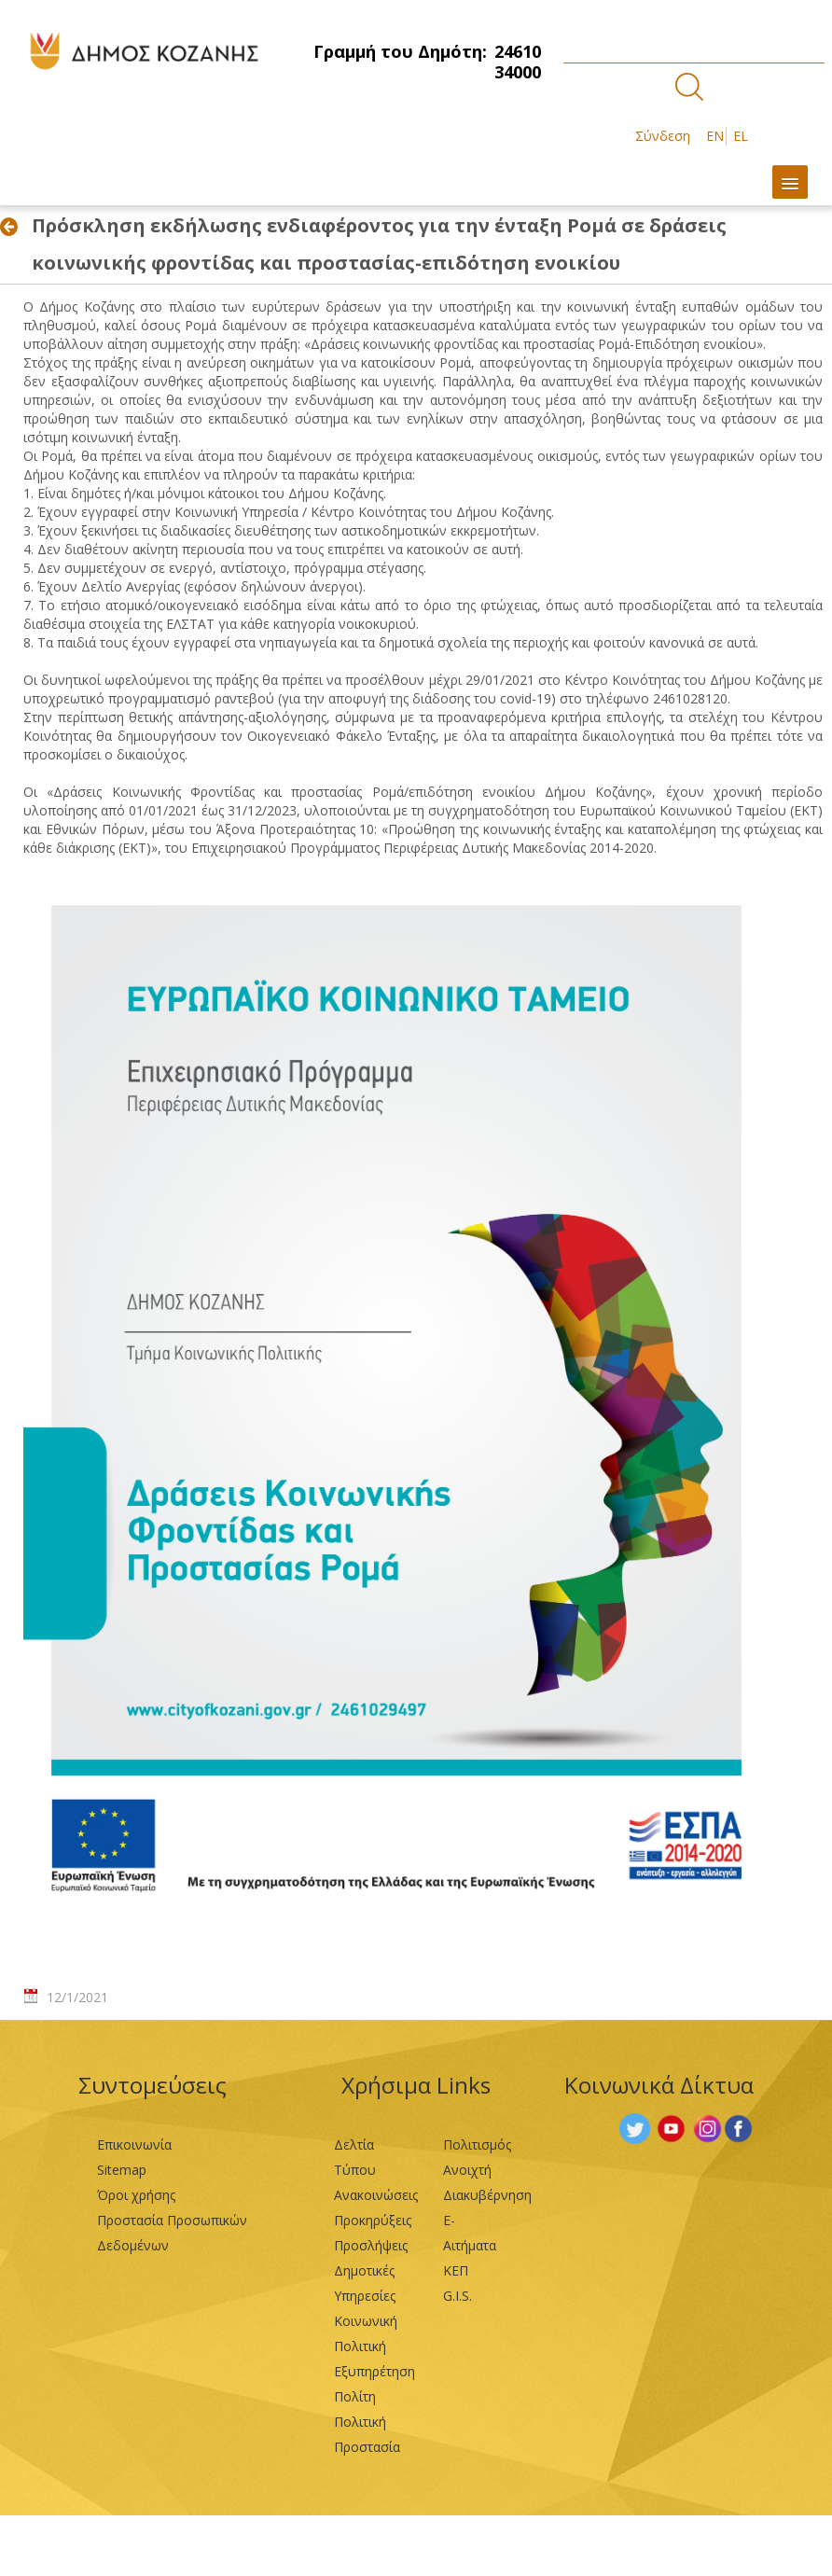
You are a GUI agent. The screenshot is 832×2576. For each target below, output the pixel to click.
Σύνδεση (662, 136)
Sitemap (121, 2170)
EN (715, 136)
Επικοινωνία (134, 2144)
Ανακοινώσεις (376, 2195)
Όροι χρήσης (136, 2195)
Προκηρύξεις (372, 2220)
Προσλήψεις (371, 2245)
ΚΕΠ (455, 2270)
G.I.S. (457, 2295)
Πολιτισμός (477, 2144)
